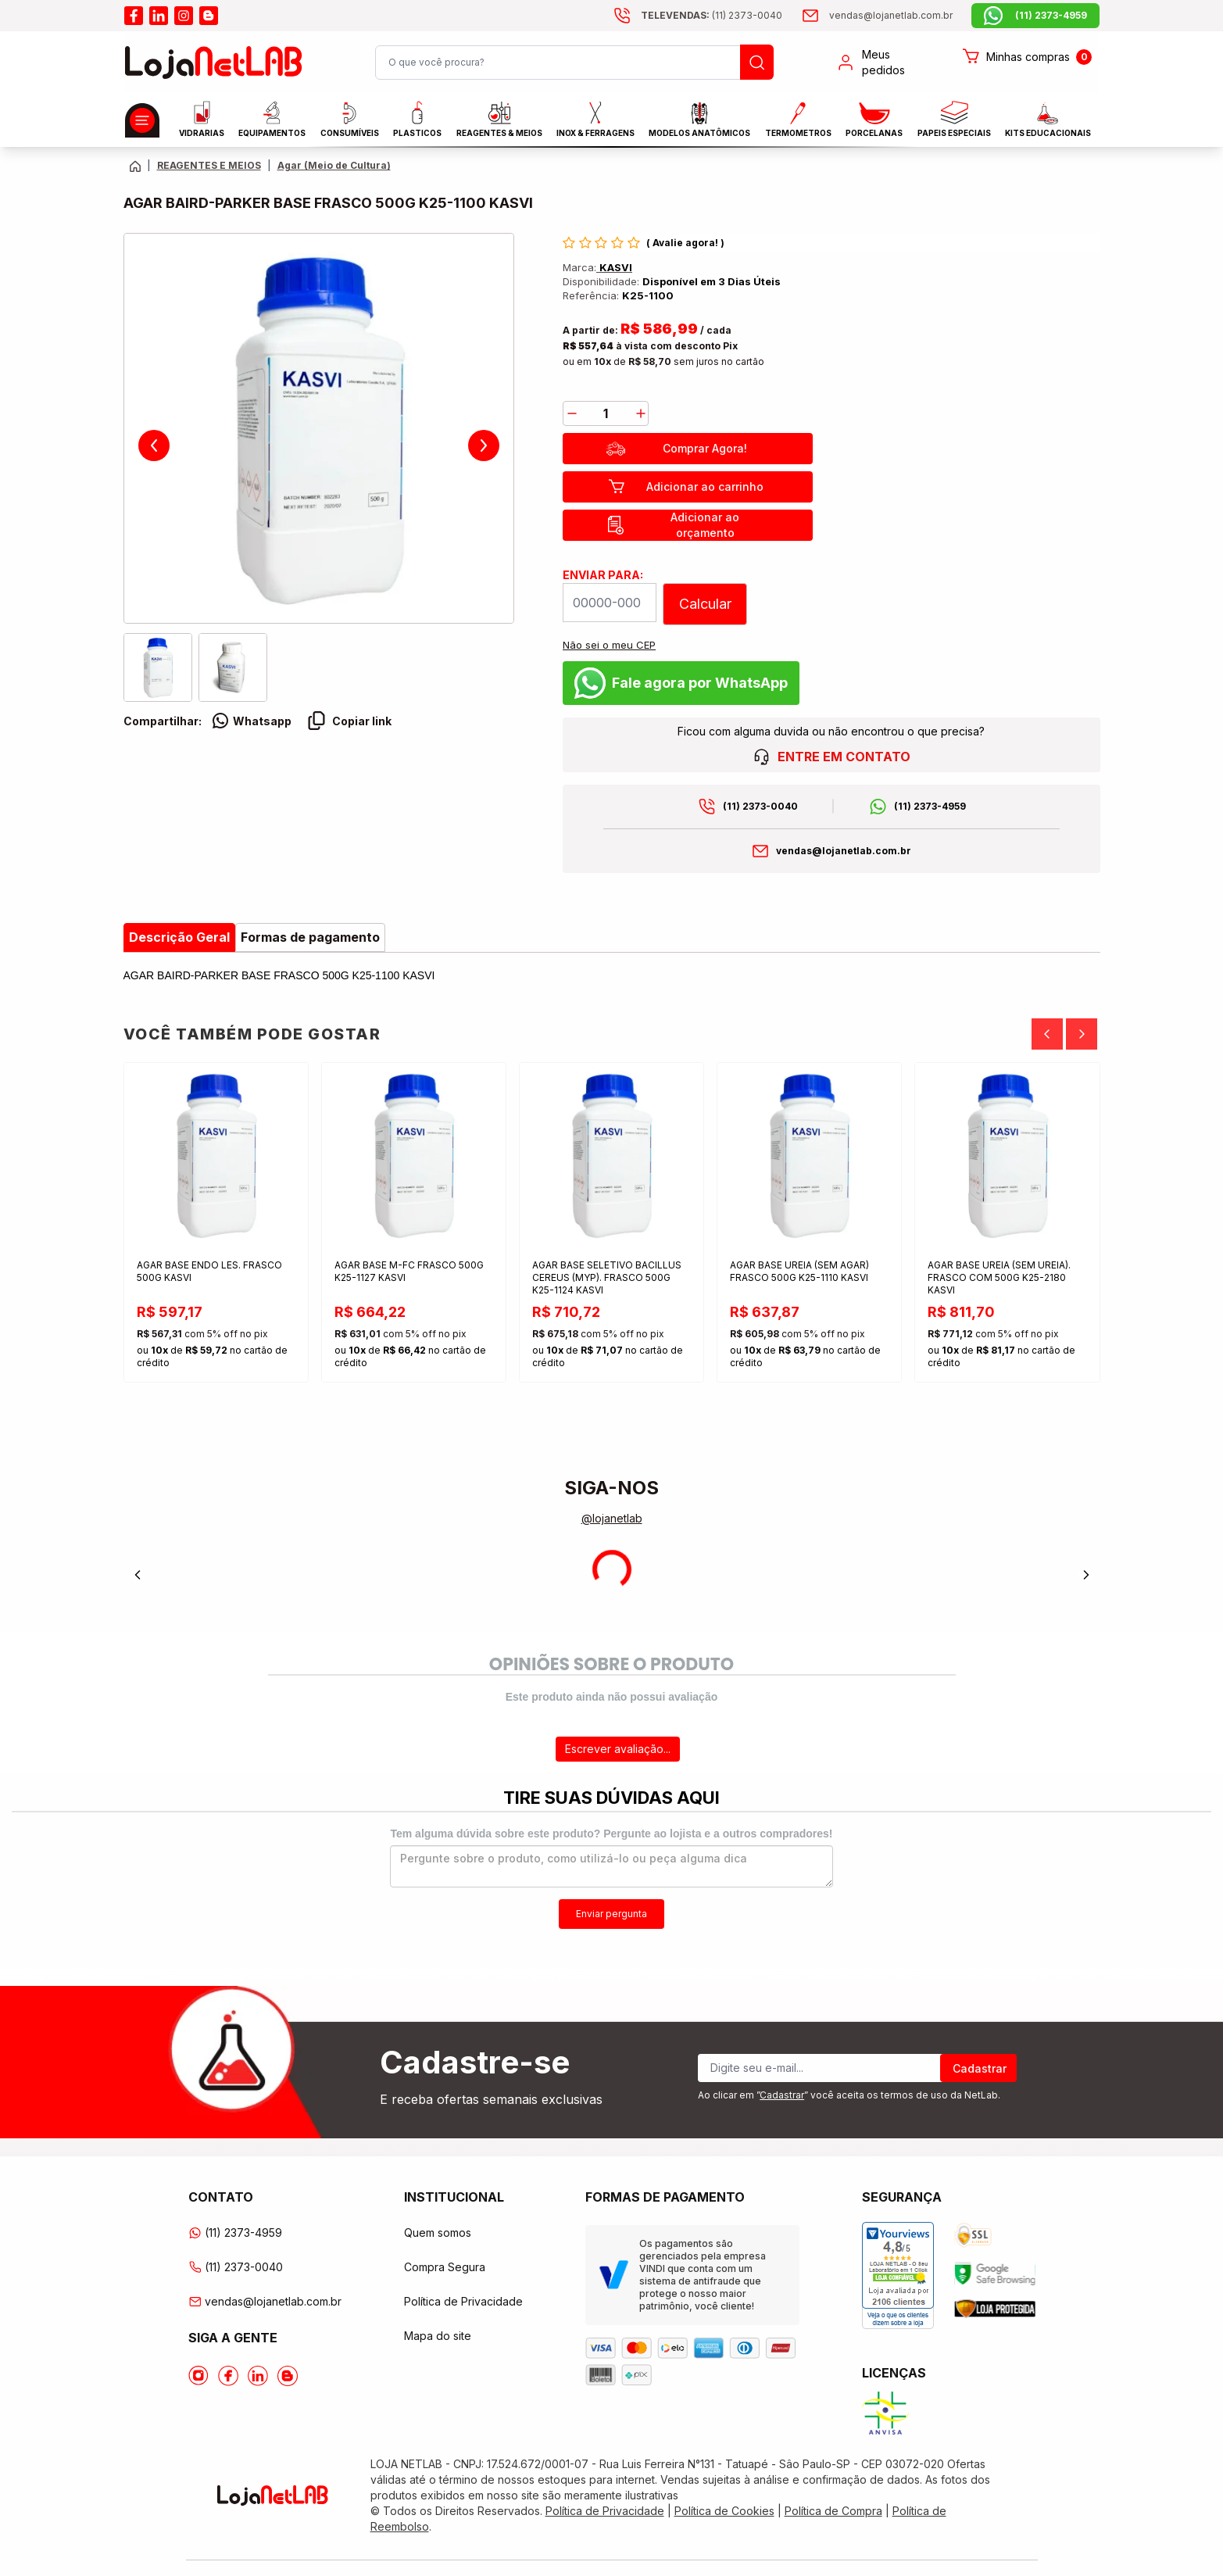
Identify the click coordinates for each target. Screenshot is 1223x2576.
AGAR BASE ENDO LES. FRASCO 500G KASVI (209, 1271)
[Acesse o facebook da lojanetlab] (133, 15)
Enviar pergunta (611, 1913)
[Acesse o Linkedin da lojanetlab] (258, 2376)
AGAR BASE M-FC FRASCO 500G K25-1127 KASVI (409, 1271)
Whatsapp (251, 720)
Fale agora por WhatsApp (681, 683)
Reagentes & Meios (499, 120)
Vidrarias (201, 119)
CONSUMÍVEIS (349, 120)
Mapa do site (437, 2335)
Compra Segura (444, 2267)
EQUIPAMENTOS (272, 119)
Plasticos (417, 119)
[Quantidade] (606, 413)
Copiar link (349, 720)
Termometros (798, 120)
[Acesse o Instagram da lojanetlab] (198, 2376)
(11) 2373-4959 (930, 806)
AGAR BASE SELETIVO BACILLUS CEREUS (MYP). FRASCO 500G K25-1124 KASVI (606, 1277)
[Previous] (1047, 1034)
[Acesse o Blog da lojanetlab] (287, 2376)
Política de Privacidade (463, 2301)
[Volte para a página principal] (135, 166)
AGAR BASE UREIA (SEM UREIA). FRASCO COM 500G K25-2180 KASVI (999, 1277)
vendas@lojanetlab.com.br (843, 851)
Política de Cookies (724, 2510)
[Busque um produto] (757, 62)
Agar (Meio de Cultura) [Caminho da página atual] (334, 165)
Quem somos (437, 2232)
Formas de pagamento (310, 937)
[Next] (1081, 1034)
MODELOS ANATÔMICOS (699, 120)
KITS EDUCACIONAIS (1048, 120)
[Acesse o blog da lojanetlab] (208, 15)
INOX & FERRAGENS (595, 119)
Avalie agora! (687, 243)
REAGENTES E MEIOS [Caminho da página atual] (209, 165)
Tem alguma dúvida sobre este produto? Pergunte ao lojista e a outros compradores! (611, 1833)
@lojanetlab (611, 1518)
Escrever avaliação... (618, 1748)
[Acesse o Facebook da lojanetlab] (228, 2376)
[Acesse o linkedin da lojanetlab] (158, 15)
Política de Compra (833, 2510)
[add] (640, 413)
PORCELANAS (874, 120)
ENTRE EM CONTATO (831, 756)
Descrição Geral (179, 937)
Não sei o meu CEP (609, 645)
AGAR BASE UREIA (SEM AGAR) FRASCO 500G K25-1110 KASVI (799, 1271)
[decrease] (572, 413)
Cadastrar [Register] (980, 2068)
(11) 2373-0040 (760, 806)
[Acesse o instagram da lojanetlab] (183, 15)
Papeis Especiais (954, 119)
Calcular (705, 604)
